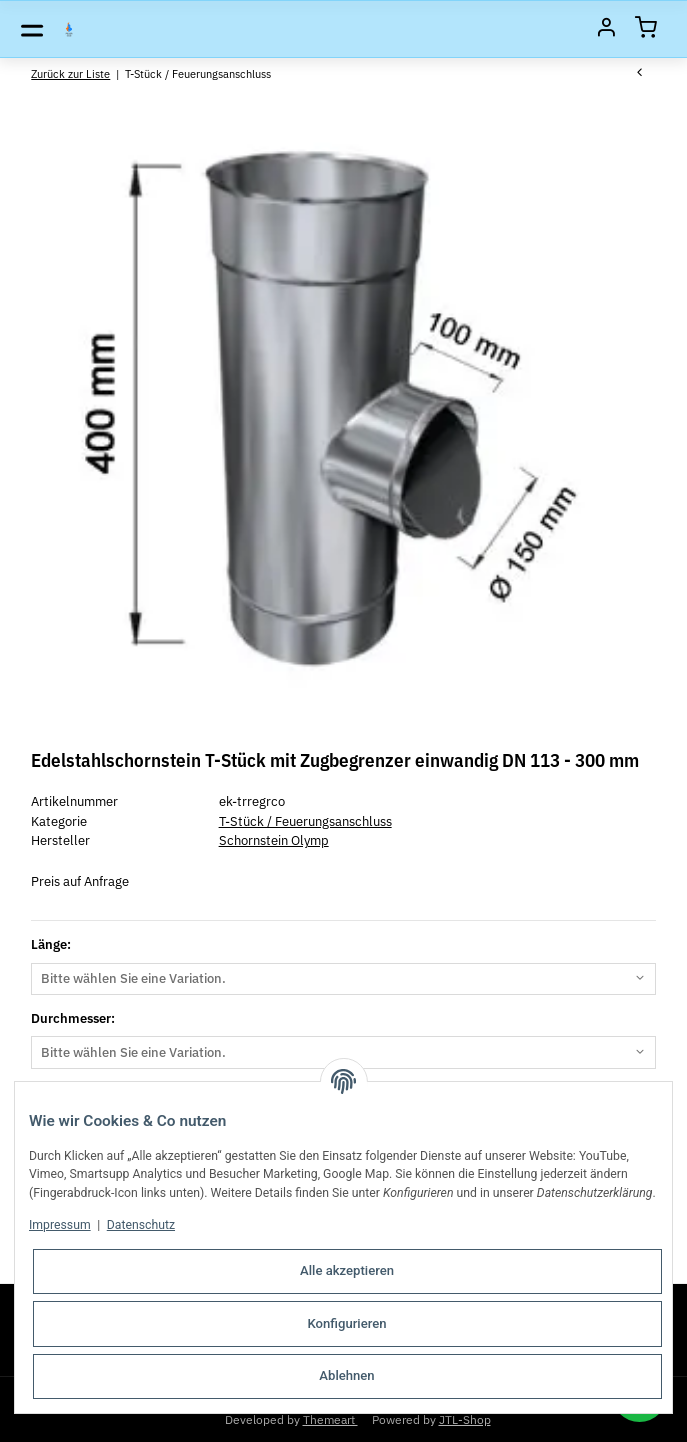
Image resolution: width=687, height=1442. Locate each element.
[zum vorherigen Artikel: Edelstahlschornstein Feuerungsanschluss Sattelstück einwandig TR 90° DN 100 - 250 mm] (639, 74)
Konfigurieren (346, 1323)
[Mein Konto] (606, 29)
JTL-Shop (465, 1419)
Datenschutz (141, 1225)
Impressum (60, 1225)
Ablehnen (346, 1375)
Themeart (330, 1419)
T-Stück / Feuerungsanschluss (305, 821)
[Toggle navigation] (32, 29)
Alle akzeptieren (347, 1270)
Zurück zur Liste (70, 73)
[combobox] (343, 979)
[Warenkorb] (646, 29)
